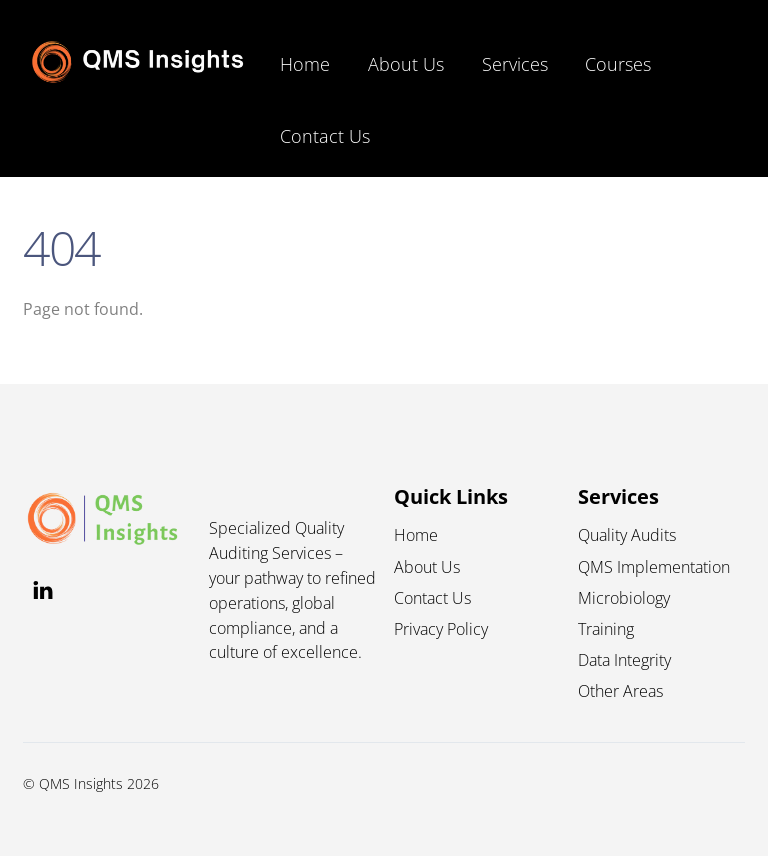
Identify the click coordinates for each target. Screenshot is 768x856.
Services (515, 64)
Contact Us (325, 136)
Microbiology (624, 598)
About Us (406, 64)
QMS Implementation (654, 567)
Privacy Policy (441, 629)
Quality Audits (627, 535)
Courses (618, 64)
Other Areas (620, 691)
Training (606, 629)
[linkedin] (43, 588)
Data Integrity (624, 660)
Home (305, 64)
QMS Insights (81, 783)
